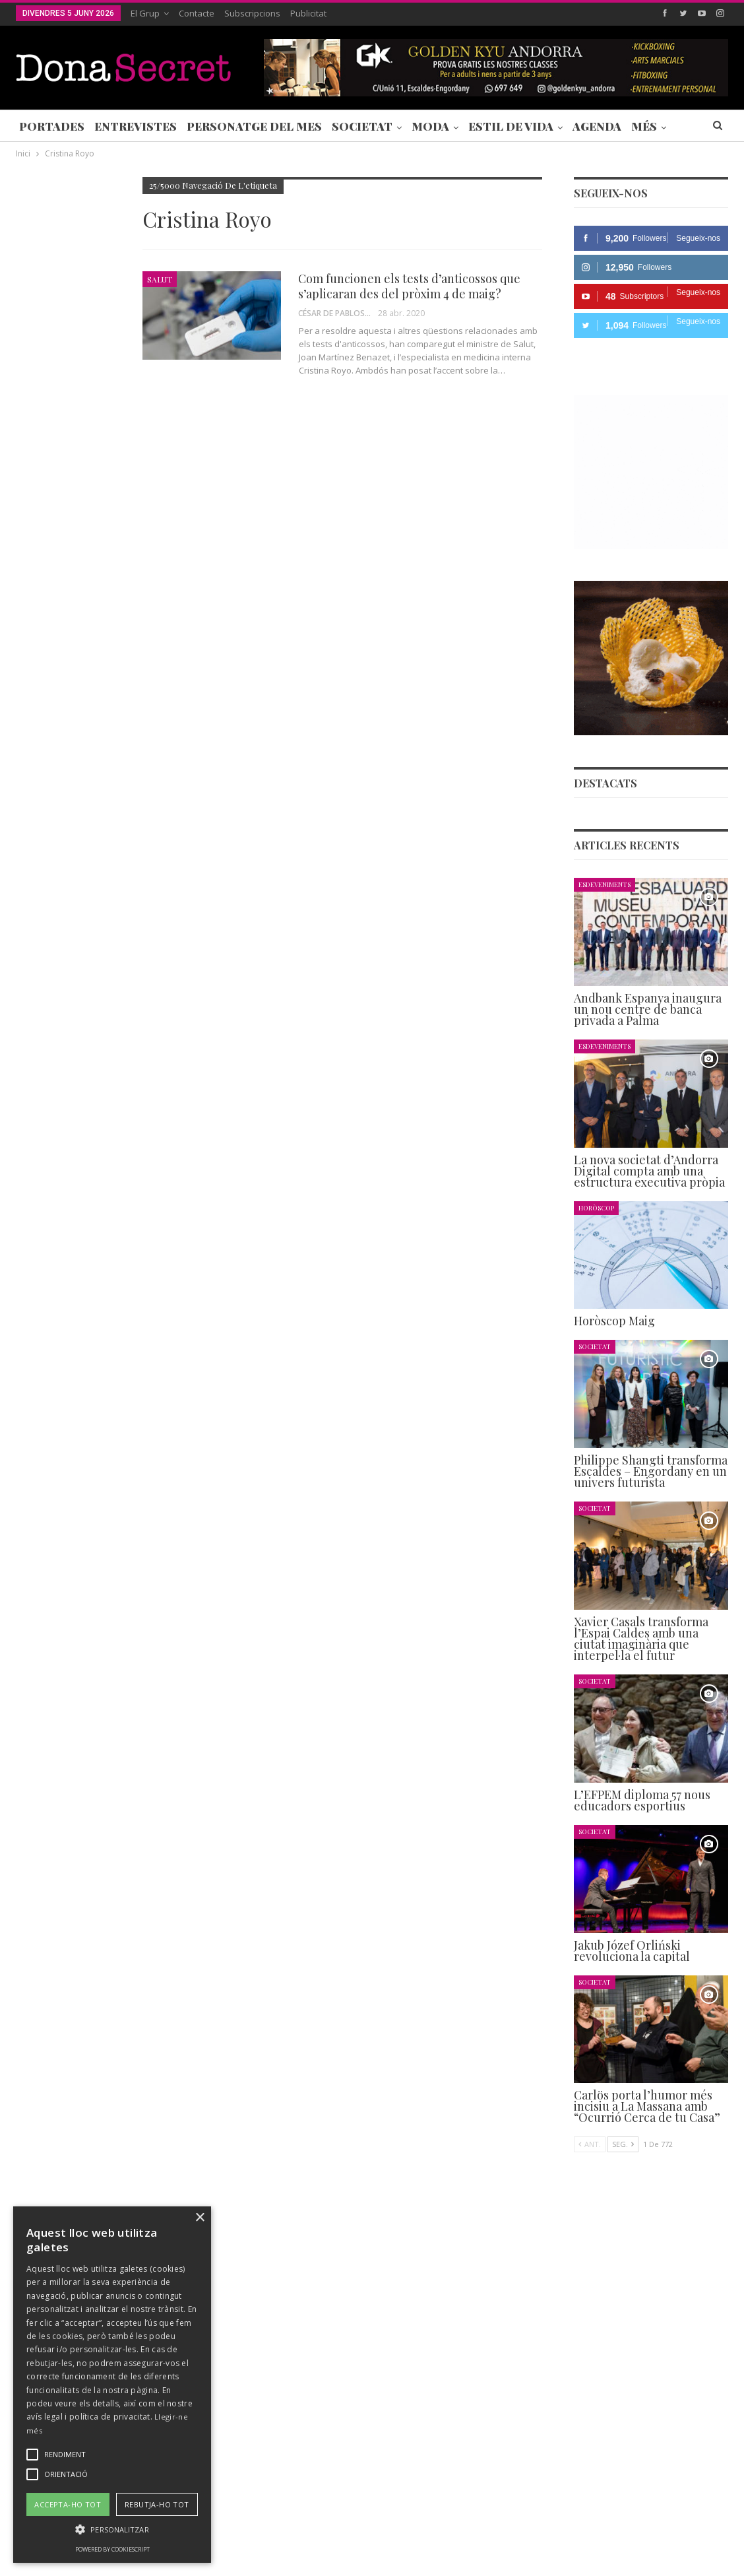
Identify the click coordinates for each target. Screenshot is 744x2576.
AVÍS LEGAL (414, 2526)
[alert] (112, 2384)
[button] (112, 2529)
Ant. (589, 2144)
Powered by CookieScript (112, 2549)
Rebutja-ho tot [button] (157, 2504)
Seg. (623, 2144)
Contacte (196, 13)
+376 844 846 (553, 2444)
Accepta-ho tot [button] (67, 2504)
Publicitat (308, 13)
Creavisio (710, 2555)
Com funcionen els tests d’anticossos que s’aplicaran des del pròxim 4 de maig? (409, 286)
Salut (159, 279)
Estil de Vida (510, 126)
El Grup (145, 13)
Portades (51, 126)
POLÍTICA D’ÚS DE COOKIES (510, 2526)
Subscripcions (252, 13)
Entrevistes (135, 126)
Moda (430, 126)
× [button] (199, 2218)
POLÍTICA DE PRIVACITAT (325, 2526)
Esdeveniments (604, 884)
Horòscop (596, 1207)
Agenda (597, 126)
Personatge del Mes (254, 126)
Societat (362, 126)
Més (644, 126)
